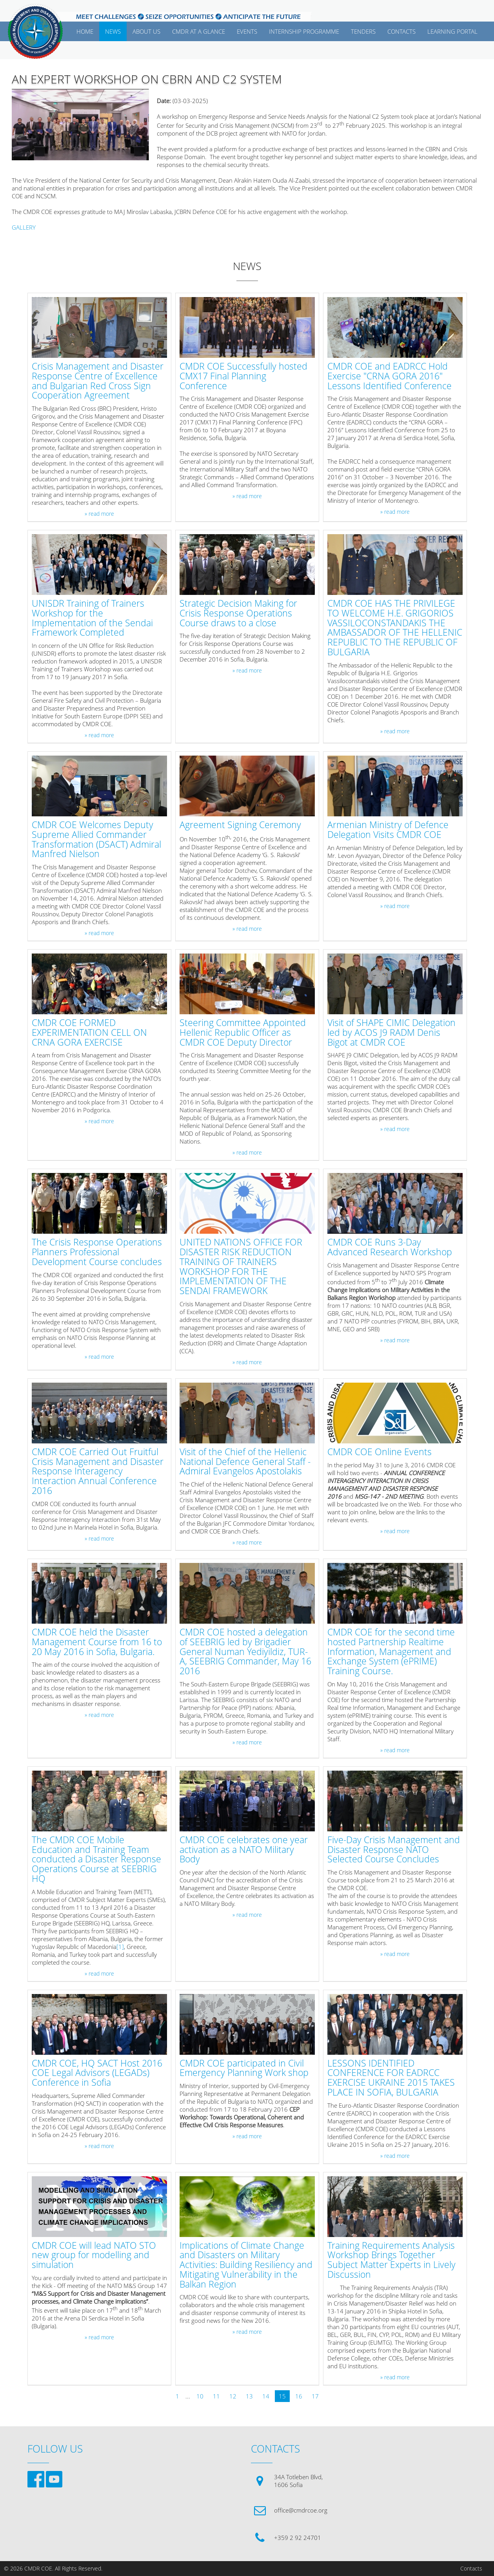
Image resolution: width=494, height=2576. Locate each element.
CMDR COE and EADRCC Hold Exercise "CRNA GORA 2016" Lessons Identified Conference (389, 376)
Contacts (471, 2568)
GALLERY (24, 227)
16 (298, 2396)
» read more (99, 513)
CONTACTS (401, 31)
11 (216, 2396)
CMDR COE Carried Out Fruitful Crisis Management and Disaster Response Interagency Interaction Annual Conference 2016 (97, 1471)
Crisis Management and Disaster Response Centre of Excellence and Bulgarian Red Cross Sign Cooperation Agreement (97, 381)
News (113, 31)
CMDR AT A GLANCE (198, 31)
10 (199, 2396)
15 (282, 2396)
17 (315, 2396)
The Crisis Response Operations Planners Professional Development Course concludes (97, 1252)
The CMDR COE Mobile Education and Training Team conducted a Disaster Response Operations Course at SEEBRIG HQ (96, 1859)
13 (249, 2396)
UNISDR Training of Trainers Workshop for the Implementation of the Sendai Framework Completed (92, 618)
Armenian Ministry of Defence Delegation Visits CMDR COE (388, 830)
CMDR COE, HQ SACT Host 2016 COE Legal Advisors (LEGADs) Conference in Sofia (97, 2073)
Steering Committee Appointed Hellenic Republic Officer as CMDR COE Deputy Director (243, 1032)
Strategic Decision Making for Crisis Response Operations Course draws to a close (238, 613)
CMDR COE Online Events (379, 1452)
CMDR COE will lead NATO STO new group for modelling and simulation (94, 2255)
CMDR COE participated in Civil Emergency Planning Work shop (244, 2068)
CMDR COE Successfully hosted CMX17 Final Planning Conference (243, 376)
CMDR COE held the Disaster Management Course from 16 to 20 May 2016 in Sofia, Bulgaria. (97, 1642)
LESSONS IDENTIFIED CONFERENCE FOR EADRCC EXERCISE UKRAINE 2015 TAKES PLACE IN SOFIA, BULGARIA (391, 2078)
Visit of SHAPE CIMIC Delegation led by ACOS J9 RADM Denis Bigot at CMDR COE (391, 1032)
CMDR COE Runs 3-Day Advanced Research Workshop (389, 1247)
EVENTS (247, 31)
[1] (120, 1947)
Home (84, 31)
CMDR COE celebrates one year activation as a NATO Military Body (244, 1849)
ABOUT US (146, 31)
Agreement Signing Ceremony (240, 825)
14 (265, 2396)
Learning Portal (452, 31)
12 (232, 2396)
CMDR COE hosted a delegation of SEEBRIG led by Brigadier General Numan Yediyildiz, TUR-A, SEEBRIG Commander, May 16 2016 (245, 1652)
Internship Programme (304, 31)
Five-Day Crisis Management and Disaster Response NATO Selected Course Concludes (393, 1849)
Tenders (363, 31)
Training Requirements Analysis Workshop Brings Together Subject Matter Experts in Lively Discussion (391, 2260)
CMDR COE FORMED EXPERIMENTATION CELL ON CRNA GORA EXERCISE (89, 1032)
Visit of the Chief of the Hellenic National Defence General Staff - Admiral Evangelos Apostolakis (245, 1461)
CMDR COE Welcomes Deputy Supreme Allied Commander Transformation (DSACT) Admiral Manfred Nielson (96, 839)
